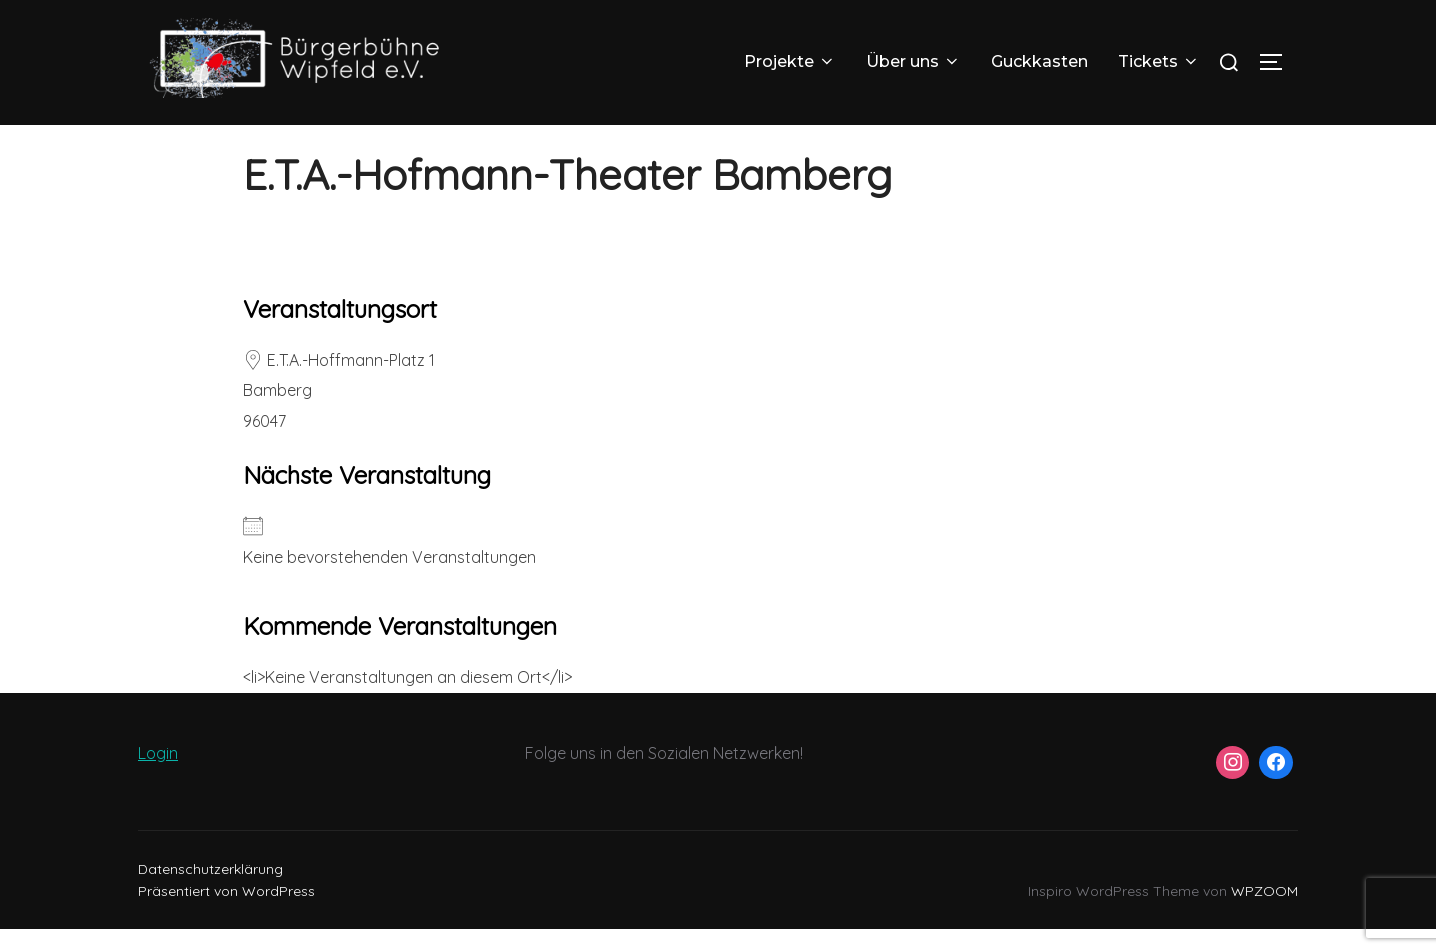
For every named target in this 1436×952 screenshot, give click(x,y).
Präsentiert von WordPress (226, 915)
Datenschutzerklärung (210, 892)
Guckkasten (1039, 61)
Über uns (913, 61)
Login (158, 777)
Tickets (1159, 61)
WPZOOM (1264, 915)
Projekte (790, 61)
